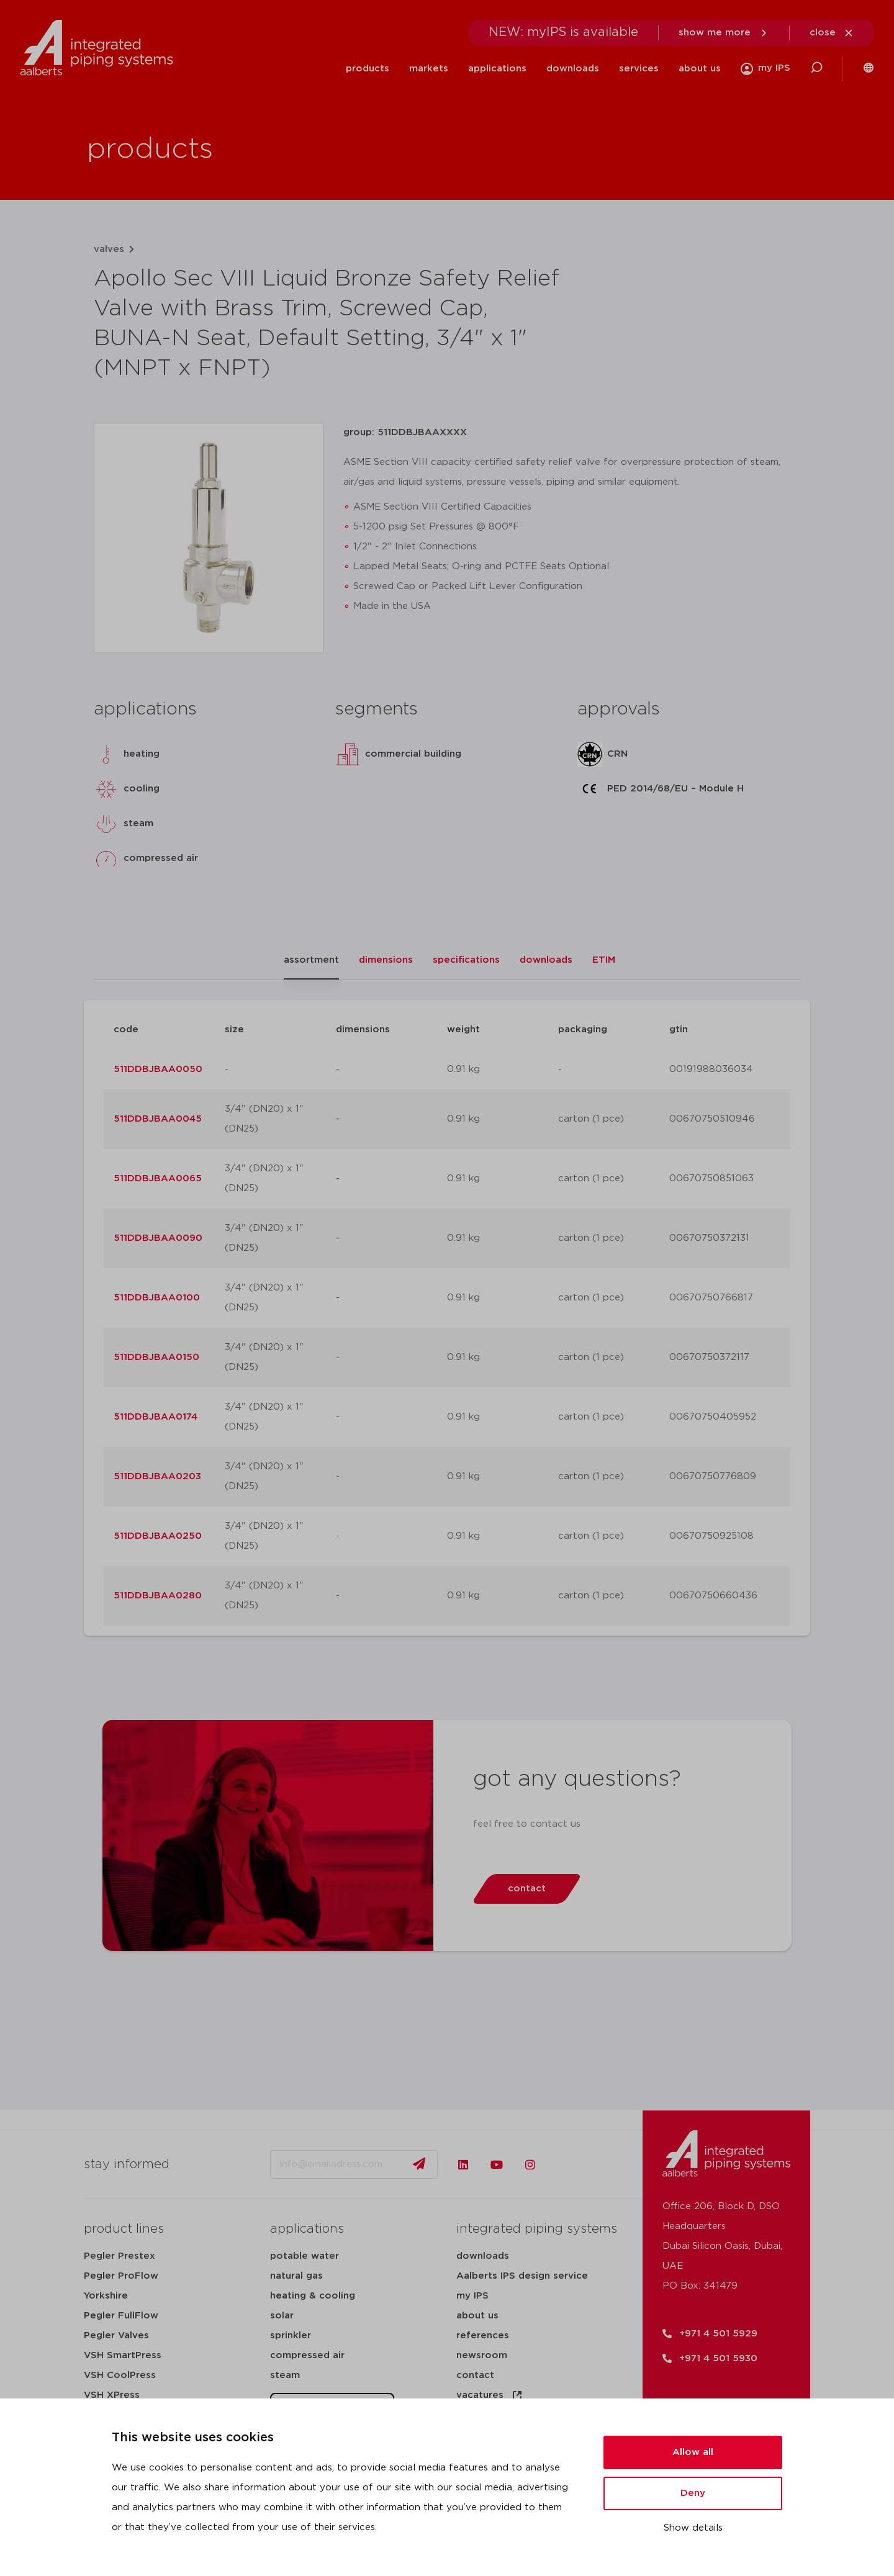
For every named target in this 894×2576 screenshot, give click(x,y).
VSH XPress (112, 2395)
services (639, 68)
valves (109, 249)
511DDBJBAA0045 (158, 1119)
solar (282, 2315)
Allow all (692, 2452)
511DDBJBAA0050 (158, 1069)
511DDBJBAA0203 (157, 1476)
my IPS (472, 2295)
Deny (692, 2493)
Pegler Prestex (119, 2256)
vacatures (489, 2395)
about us (700, 68)
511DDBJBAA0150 (156, 1357)
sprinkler (290, 2335)
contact (475, 2375)
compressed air (307, 2355)
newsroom (481, 2355)
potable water (304, 2256)
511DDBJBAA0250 (158, 1536)
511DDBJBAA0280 (158, 1595)
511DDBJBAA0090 (158, 1238)
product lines (124, 2229)
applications (497, 68)
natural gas (296, 2276)
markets (428, 68)
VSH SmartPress (122, 2355)
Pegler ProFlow (121, 2276)
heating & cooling (312, 2295)
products (367, 68)
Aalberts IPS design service (522, 2276)
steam (285, 2375)
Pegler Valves (116, 2335)
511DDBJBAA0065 (158, 1178)
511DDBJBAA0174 (155, 1416)
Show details (693, 2528)
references (482, 2335)
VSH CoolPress (120, 2375)
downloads (572, 68)
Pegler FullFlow (121, 2315)
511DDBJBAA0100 (157, 1297)
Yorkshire (106, 2295)
